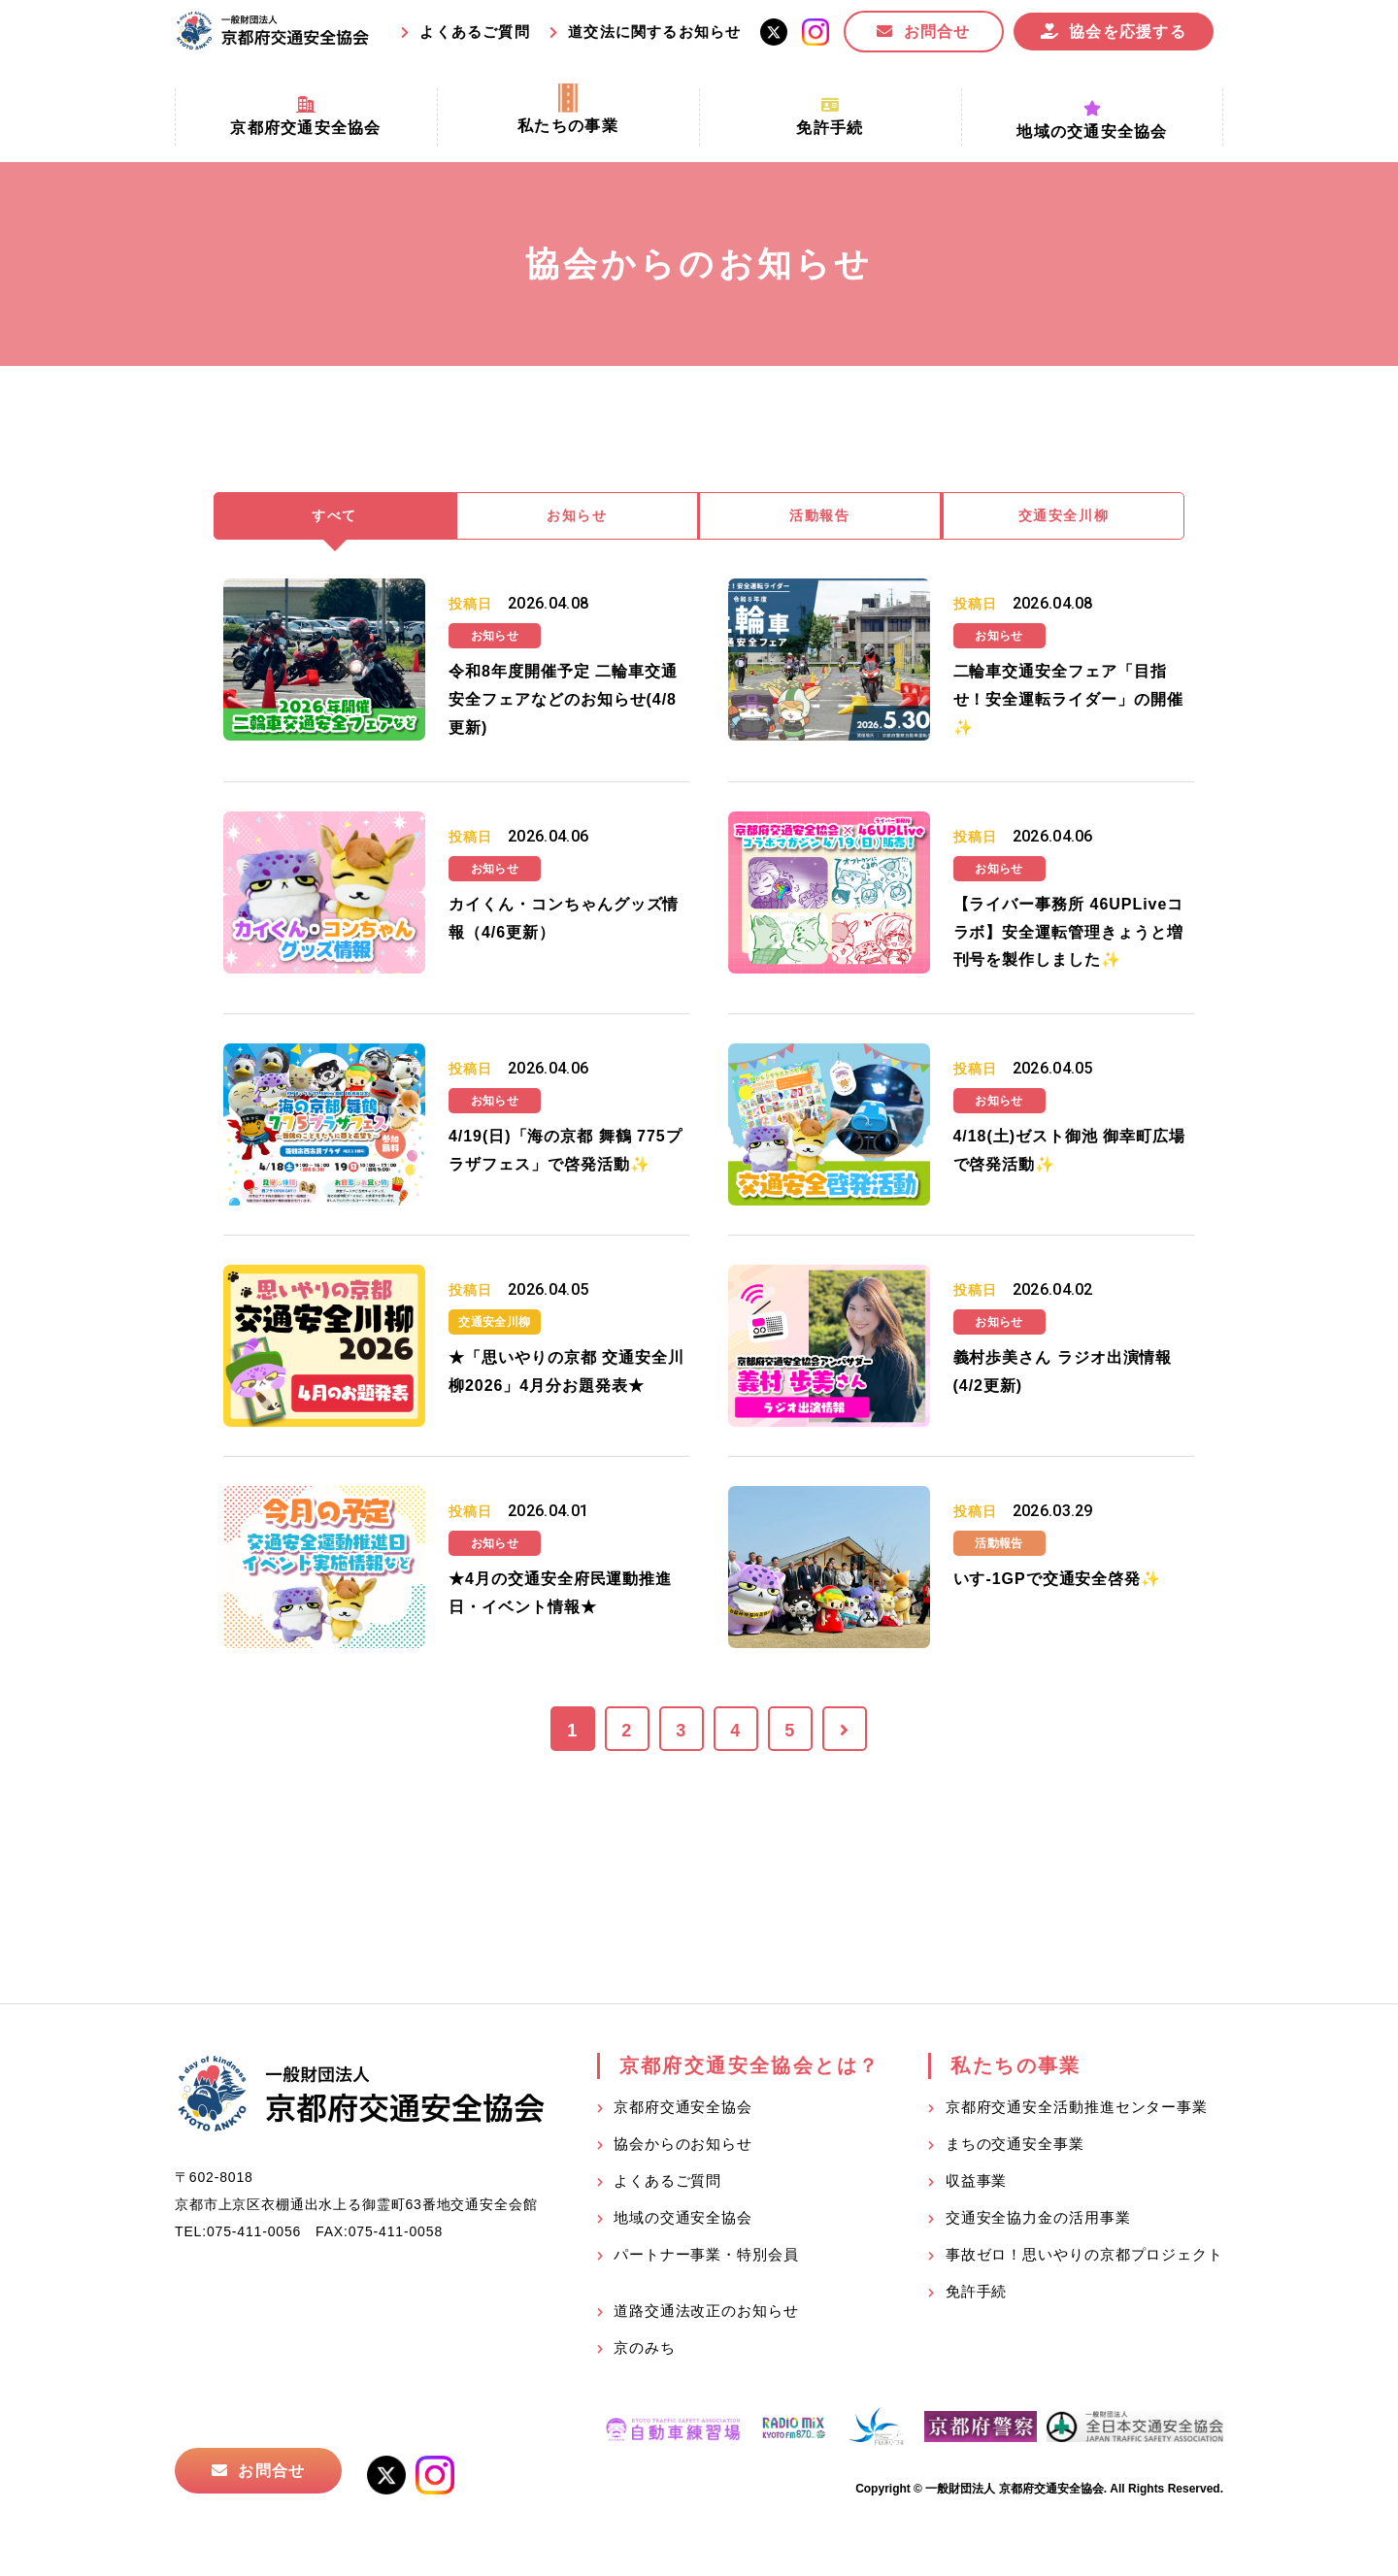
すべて (335, 518)
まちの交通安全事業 (1015, 2147)
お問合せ (937, 31)
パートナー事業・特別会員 (706, 2258)
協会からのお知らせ (683, 2147)
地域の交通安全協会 (683, 2221)
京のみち (645, 2351)
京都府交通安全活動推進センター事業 (1077, 2110)
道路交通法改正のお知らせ (706, 2314)
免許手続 (977, 2295)
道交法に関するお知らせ (654, 31)
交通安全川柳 (1064, 518)
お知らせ (578, 518)
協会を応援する (1127, 31)
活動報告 (820, 518)
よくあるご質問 (474, 31)
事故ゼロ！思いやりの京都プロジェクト (1084, 2258)
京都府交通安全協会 (683, 2110)
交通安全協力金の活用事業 (1038, 2221)
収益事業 (977, 2184)
